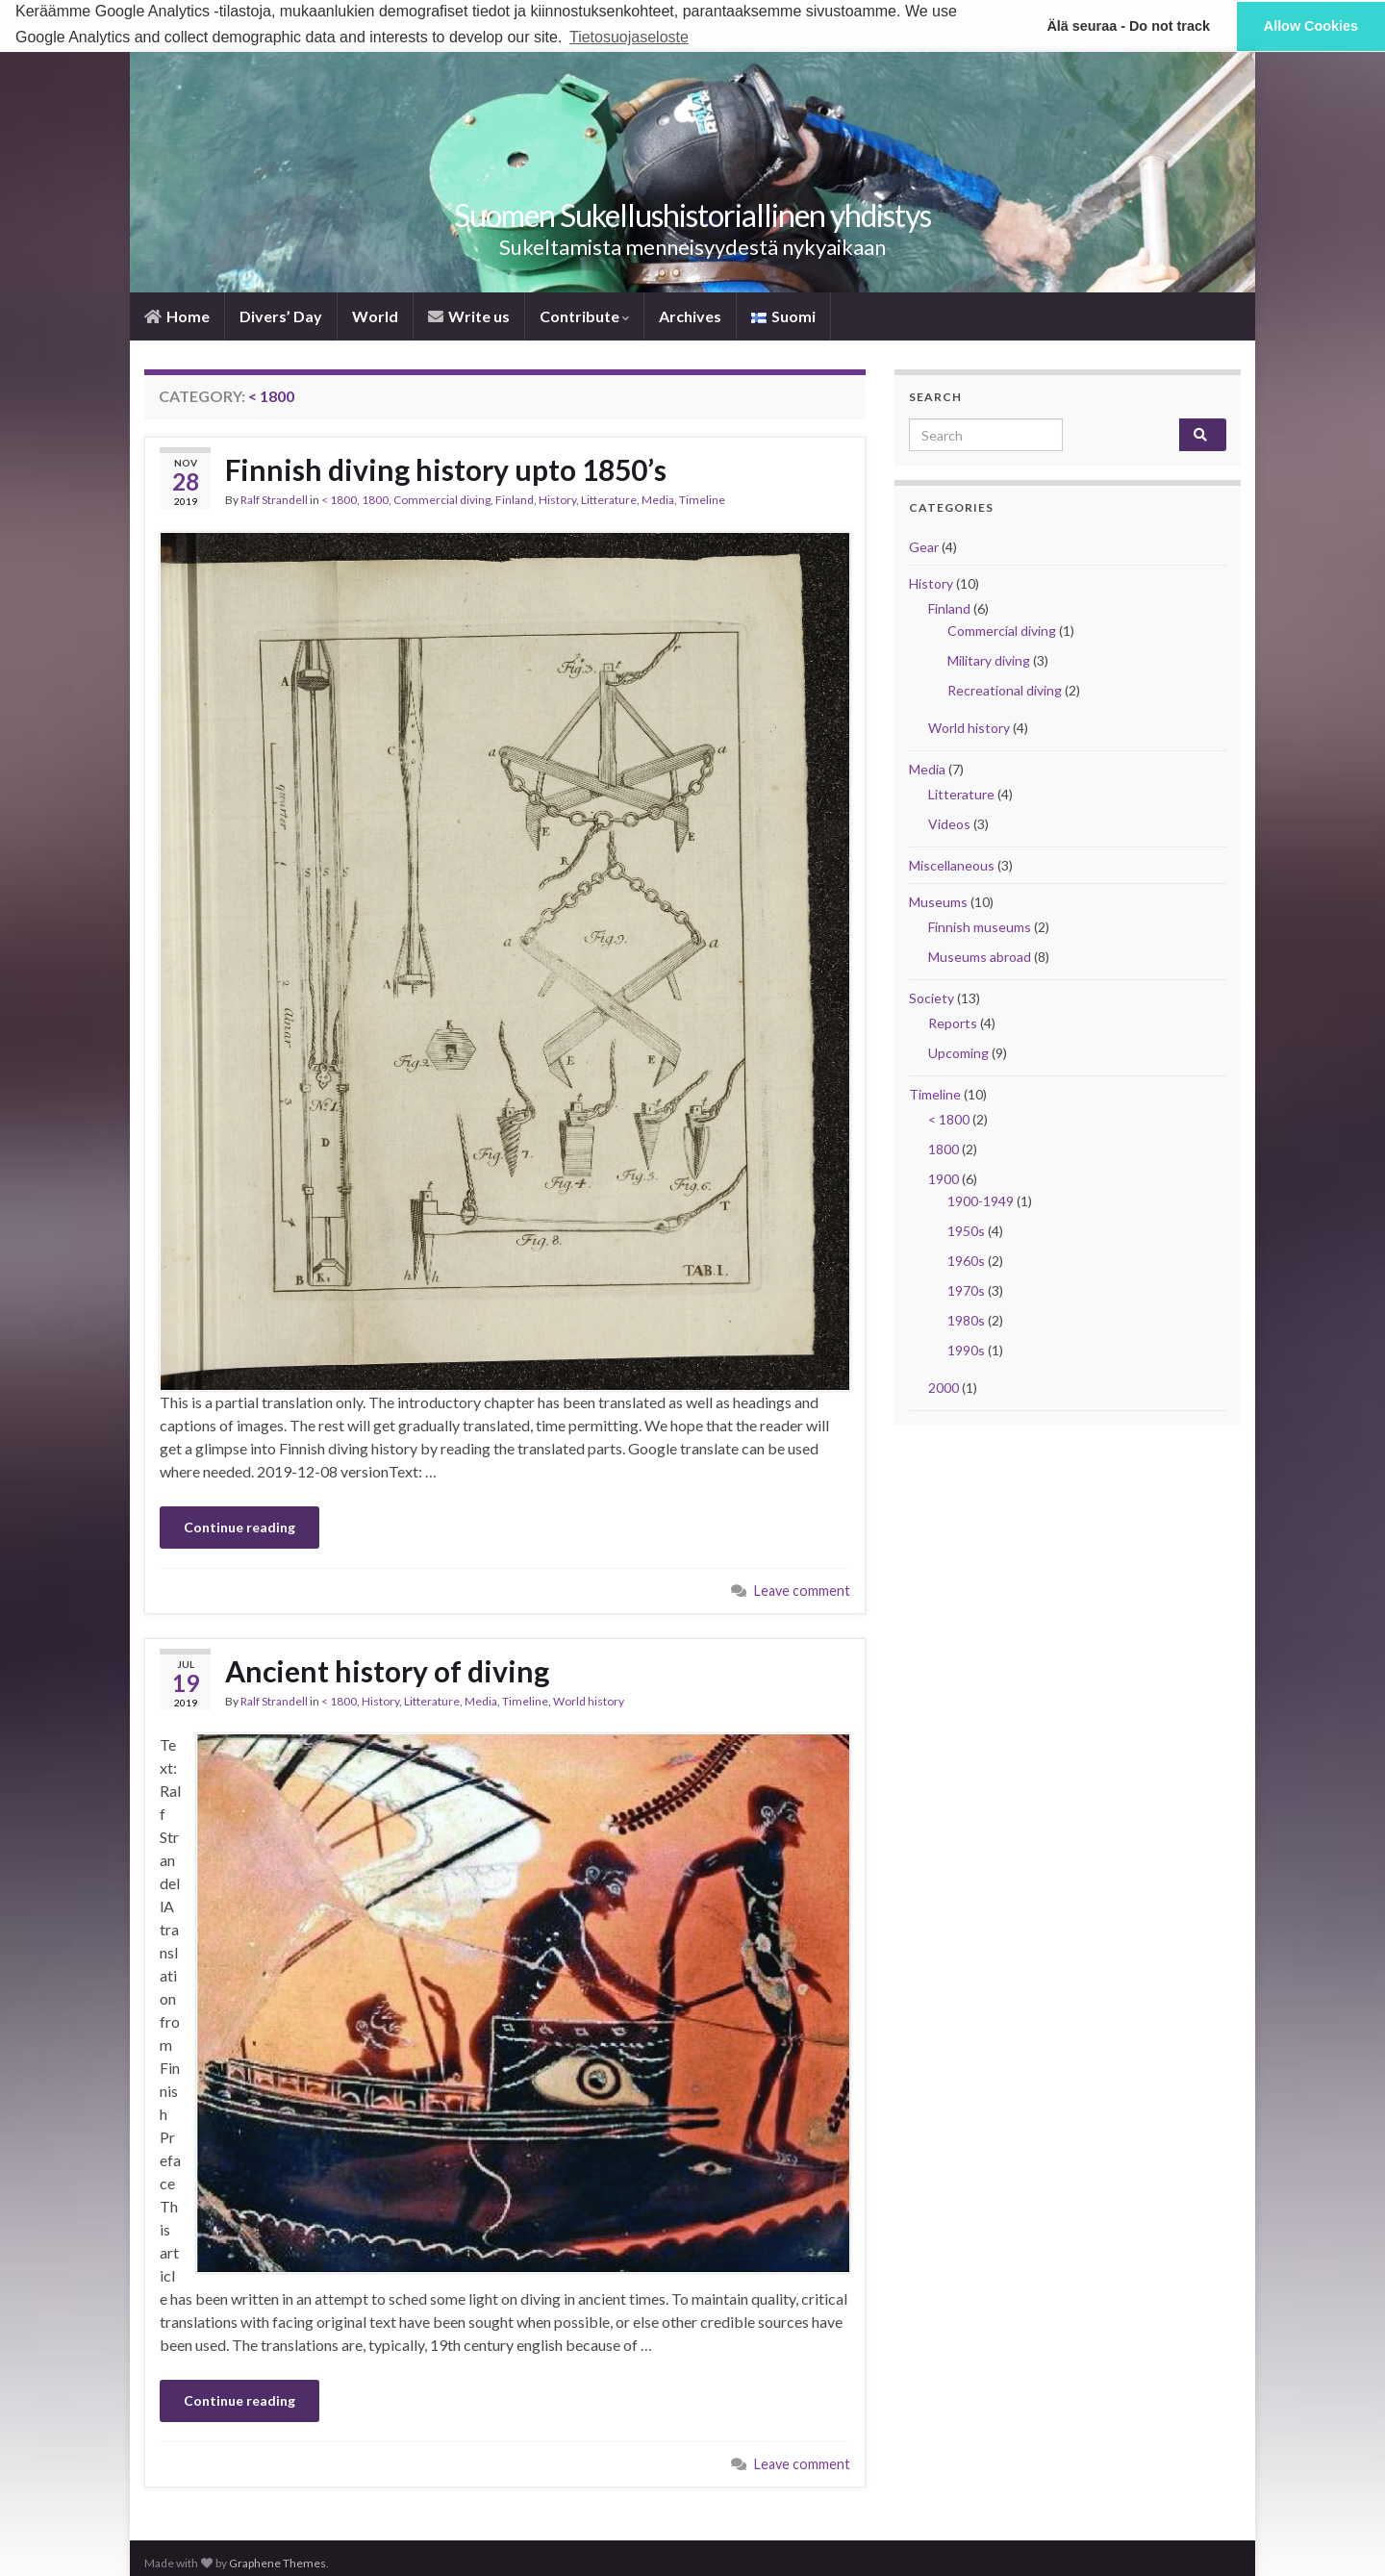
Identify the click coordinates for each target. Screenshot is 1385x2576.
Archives (690, 315)
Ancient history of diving (387, 1671)
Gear (924, 546)
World (375, 315)
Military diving (988, 659)
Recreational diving (1004, 689)
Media (658, 499)
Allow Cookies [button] (1311, 26)
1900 (943, 1178)
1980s (966, 1319)
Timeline (702, 499)
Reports (952, 1022)
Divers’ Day (280, 315)
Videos (949, 823)
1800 (375, 499)
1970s (966, 1289)
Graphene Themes (277, 2563)
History (557, 499)
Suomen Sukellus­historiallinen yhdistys (692, 214)
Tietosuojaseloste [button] (629, 37)
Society (931, 997)
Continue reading (239, 1527)
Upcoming (958, 1052)
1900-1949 (980, 1200)
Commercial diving (442, 499)
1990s (966, 1349)
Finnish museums (979, 926)
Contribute (584, 315)
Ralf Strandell (274, 499)
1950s (966, 1230)
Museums (938, 901)
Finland (514, 499)
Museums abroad (979, 955)
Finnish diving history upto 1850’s (446, 468)
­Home (177, 315)
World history (588, 1701)
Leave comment (802, 1590)
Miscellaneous (952, 864)
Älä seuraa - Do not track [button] (1128, 26)
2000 (943, 1386)
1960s (966, 1259)
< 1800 (339, 499)
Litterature (609, 499)
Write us (469, 315)
